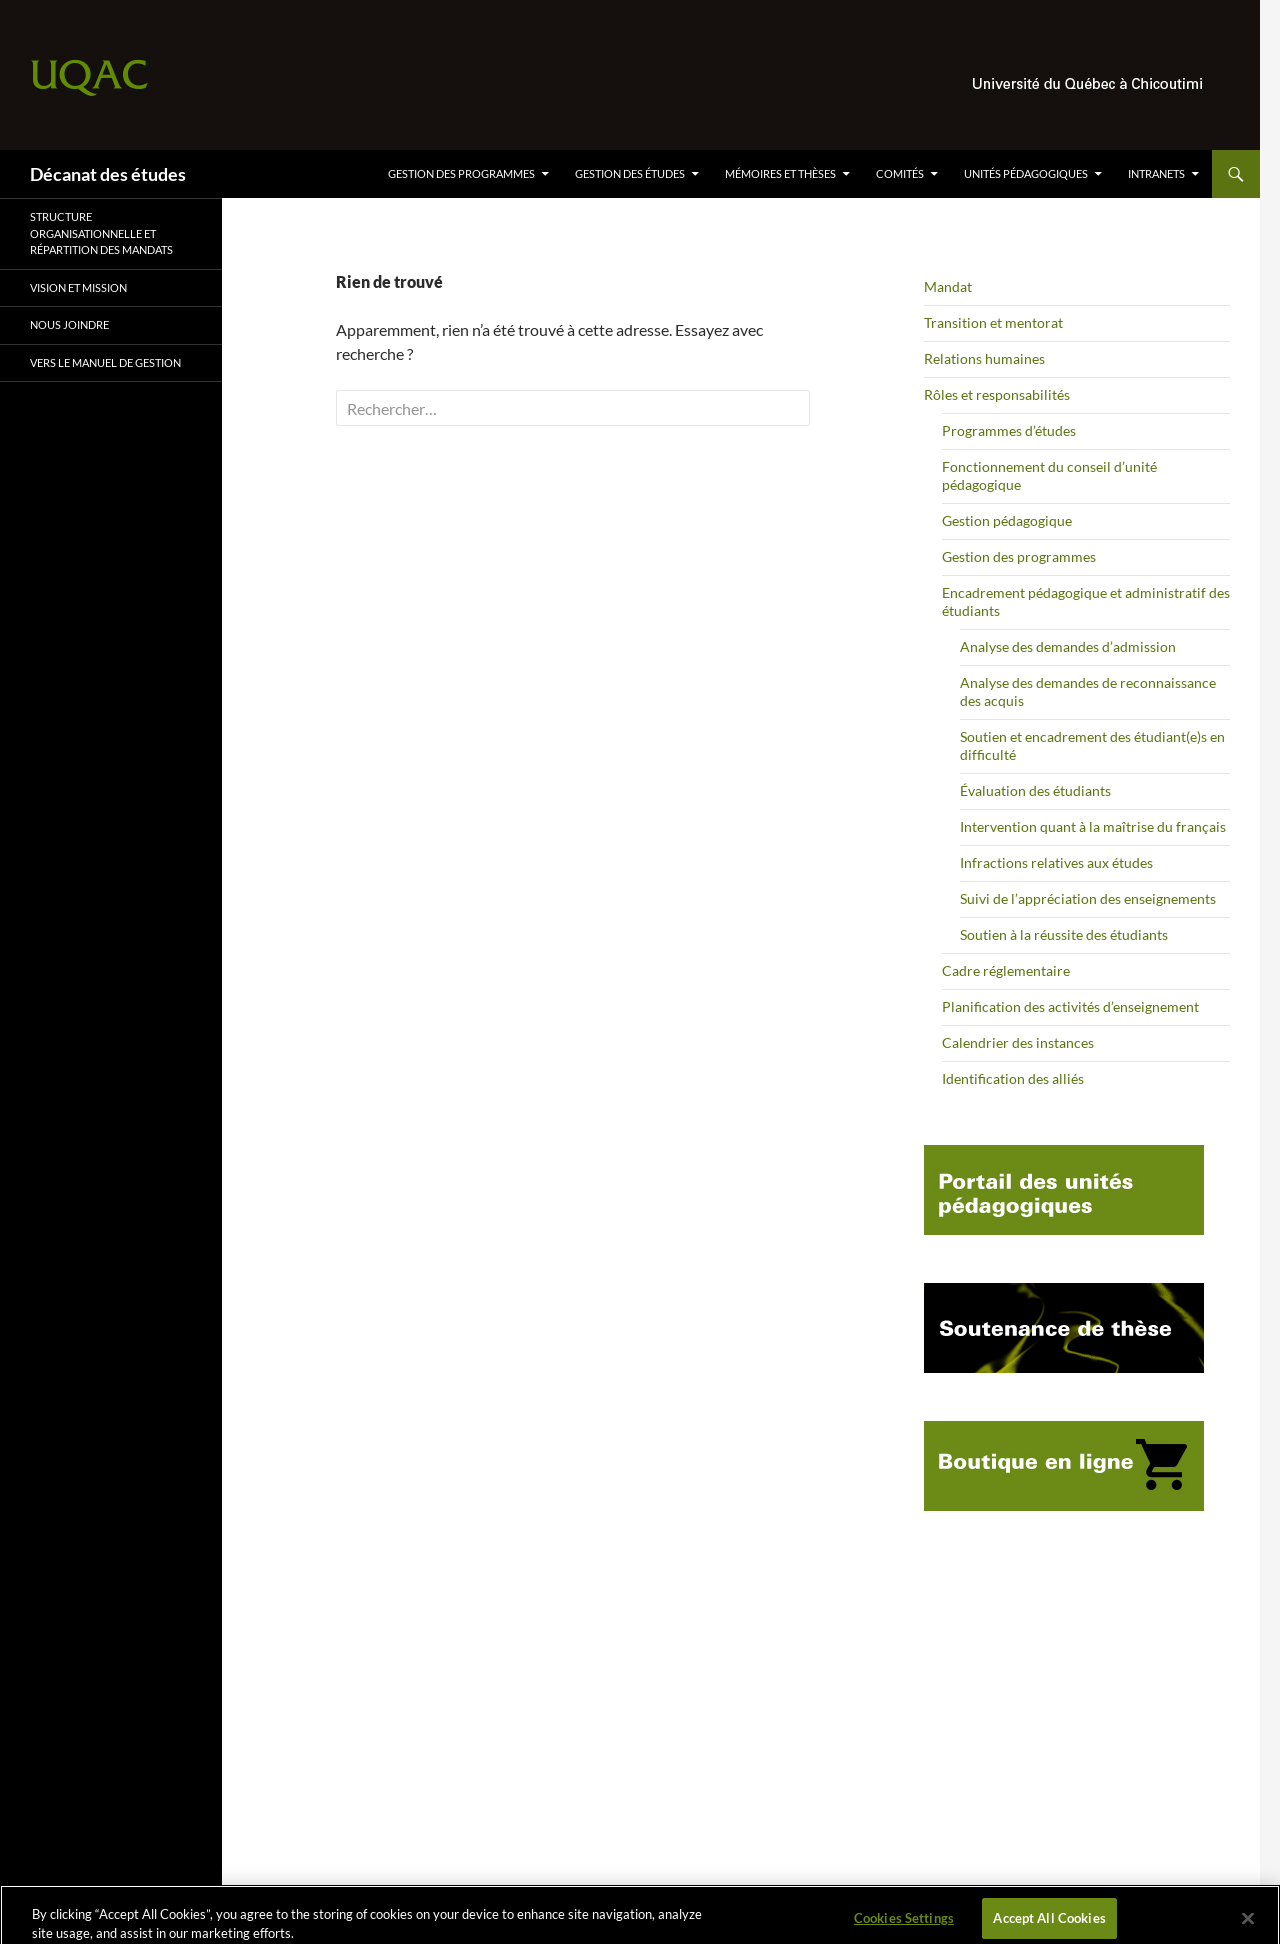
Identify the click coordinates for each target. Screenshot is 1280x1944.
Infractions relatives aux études (1056, 862)
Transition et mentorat (993, 322)
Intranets (1156, 173)
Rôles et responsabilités (997, 394)
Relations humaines (984, 358)
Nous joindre (69, 324)
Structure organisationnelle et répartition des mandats (101, 233)
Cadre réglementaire (1006, 970)
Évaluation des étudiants (1035, 790)
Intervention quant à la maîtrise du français (1093, 826)
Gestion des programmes (461, 173)
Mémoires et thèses (780, 173)
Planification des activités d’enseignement (1070, 1006)
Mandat (948, 286)
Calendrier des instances (1018, 1042)
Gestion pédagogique (1007, 520)
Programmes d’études (1009, 430)
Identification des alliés (1013, 1078)
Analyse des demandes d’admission (1068, 646)
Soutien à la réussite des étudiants (1064, 934)
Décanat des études (108, 174)
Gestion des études (630, 173)
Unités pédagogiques (1026, 173)
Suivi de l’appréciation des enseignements (1088, 898)
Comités (900, 173)
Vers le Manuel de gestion (105, 362)
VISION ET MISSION (78, 287)
